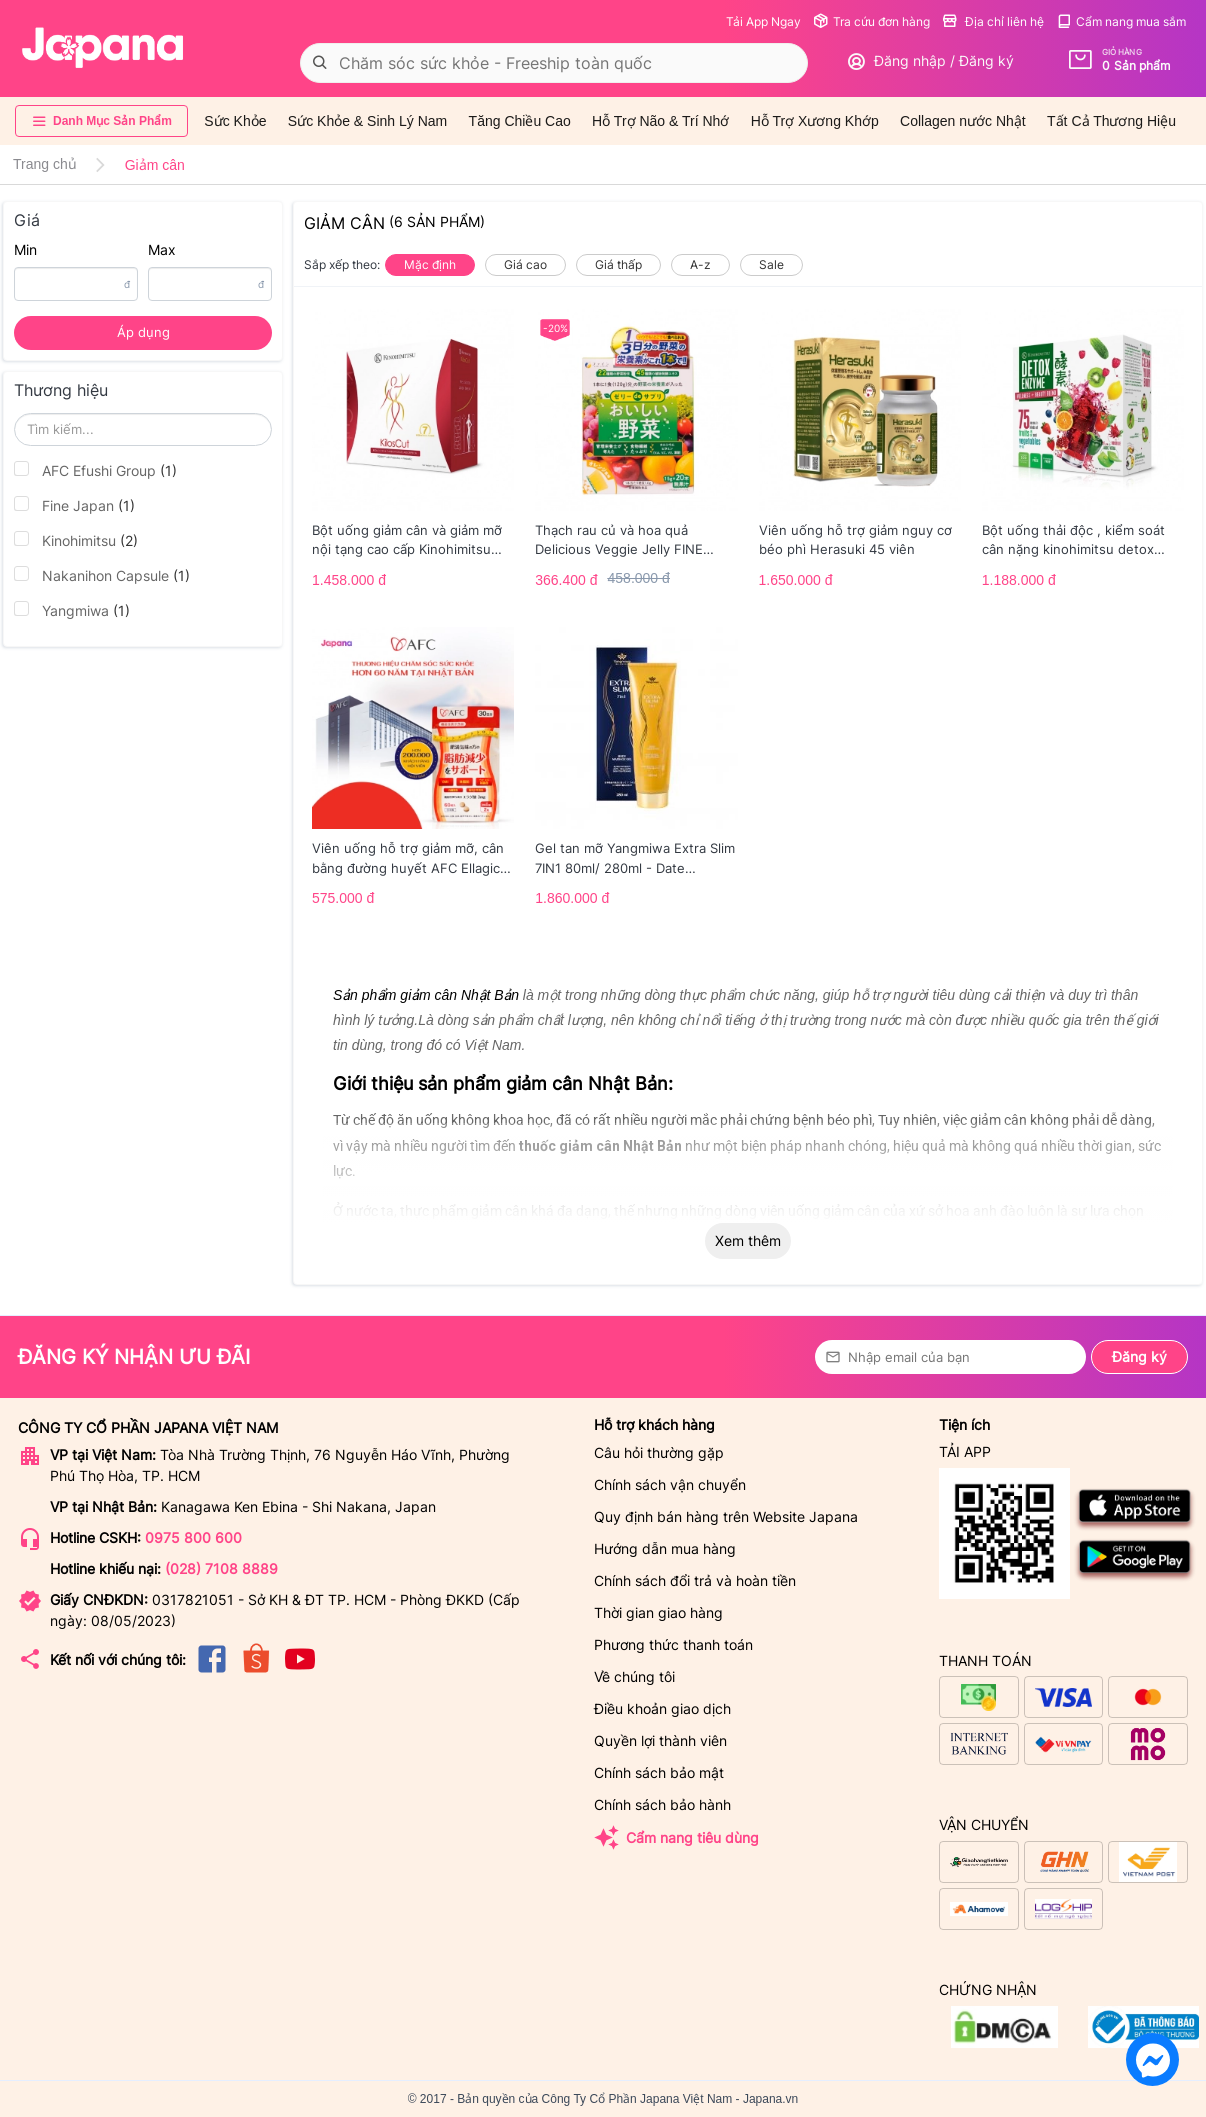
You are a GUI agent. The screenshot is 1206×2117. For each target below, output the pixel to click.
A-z (700, 264)
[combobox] (554, 63)
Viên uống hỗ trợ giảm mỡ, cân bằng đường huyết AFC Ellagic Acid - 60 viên (408, 859)
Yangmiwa (72, 610)
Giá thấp (618, 264)
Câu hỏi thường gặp (659, 1452)
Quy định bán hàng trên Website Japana (726, 1516)
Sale (771, 264)
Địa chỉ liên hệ (993, 21)
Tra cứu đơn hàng (871, 21)
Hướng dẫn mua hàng (665, 1548)
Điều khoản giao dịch (662, 1708)
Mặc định (430, 264)
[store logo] (103, 48)
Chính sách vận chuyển (670, 1484)
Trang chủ (45, 164)
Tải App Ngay (763, 21)
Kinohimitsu (76, 540)
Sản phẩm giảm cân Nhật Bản (426, 995)
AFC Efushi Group (95, 470)
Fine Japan (74, 505)
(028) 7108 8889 (221, 1568)
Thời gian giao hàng (658, 1612)
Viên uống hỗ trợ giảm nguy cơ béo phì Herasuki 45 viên (855, 540)
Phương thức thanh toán (673, 1644)
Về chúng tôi (634, 1676)
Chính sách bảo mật (659, 1772)
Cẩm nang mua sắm (1121, 21)
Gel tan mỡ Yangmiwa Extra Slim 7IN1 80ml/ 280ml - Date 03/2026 (635, 859)
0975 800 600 (193, 1537)
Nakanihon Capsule (102, 575)
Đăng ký (1139, 1356)
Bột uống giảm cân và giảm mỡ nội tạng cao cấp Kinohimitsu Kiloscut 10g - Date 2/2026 (407, 541)
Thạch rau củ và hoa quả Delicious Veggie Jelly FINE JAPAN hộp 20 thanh (619, 541)
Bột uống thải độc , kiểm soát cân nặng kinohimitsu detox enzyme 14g (1073, 541)
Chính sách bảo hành (662, 1804)
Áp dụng (143, 332)
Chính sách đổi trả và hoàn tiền (695, 1580)
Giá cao (525, 264)
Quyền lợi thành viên (660, 1740)
